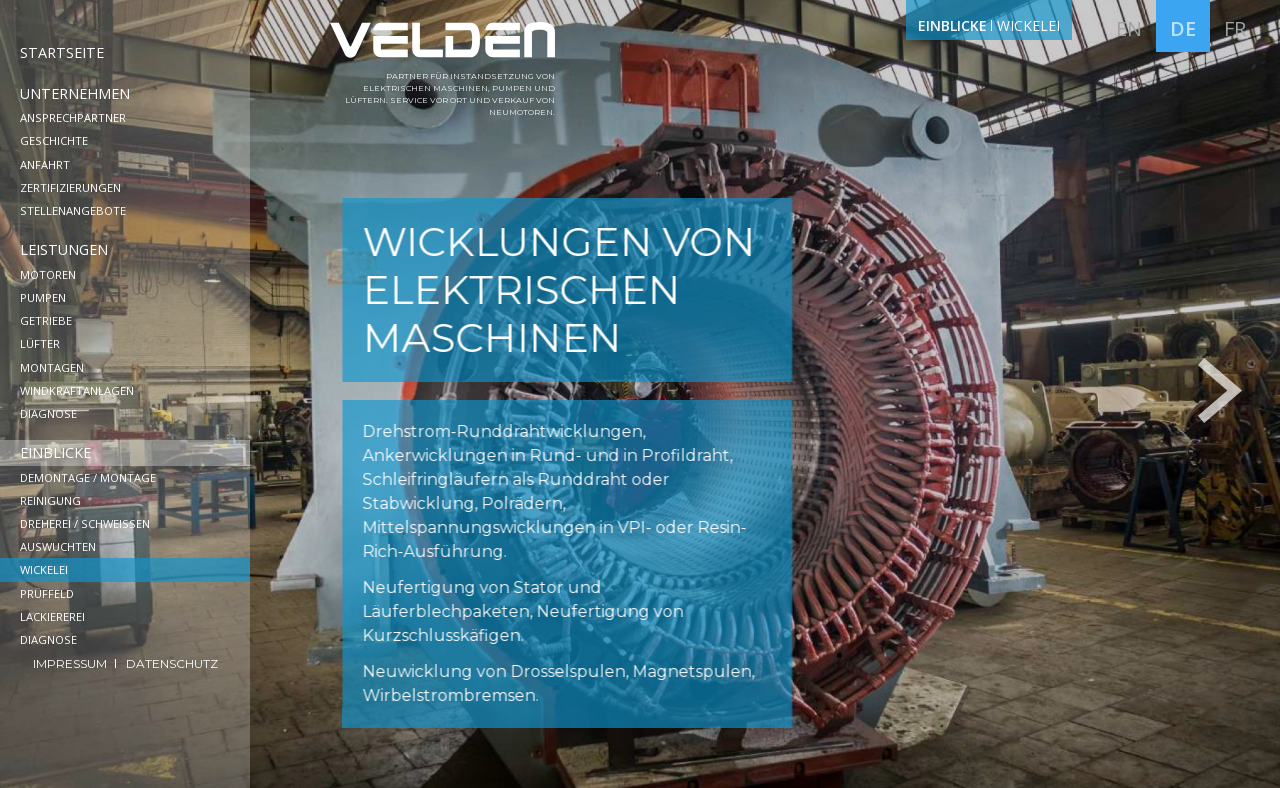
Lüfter (40, 343)
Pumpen (43, 297)
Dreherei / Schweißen (85, 523)
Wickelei (44, 569)
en (1129, 28)
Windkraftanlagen (77, 390)
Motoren (48, 274)
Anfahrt (45, 164)
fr (1235, 28)
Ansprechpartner (73, 117)
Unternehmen (75, 93)
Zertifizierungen (70, 187)
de (1183, 28)
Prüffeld (47, 593)
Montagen (52, 367)
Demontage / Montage (88, 477)
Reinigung (50, 500)
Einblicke (55, 452)
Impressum (71, 663)
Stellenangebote (73, 210)
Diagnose (48, 413)
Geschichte (54, 140)
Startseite (62, 52)
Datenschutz (172, 663)
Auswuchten (58, 546)
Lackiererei (52, 616)
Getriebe (46, 320)
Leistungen (64, 249)
